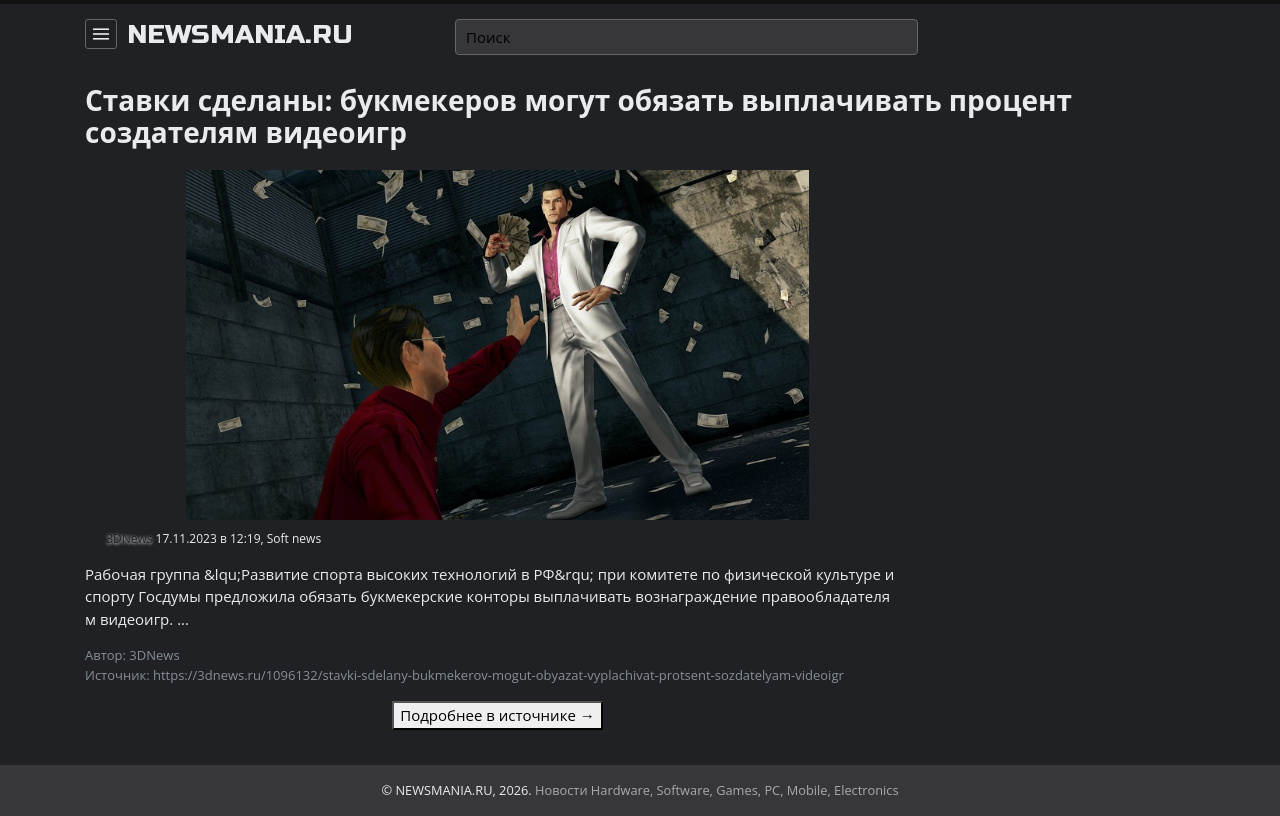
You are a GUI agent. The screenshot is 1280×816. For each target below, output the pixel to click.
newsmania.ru (240, 35)
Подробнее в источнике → (497, 715)
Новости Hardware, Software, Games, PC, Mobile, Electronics (717, 790)
